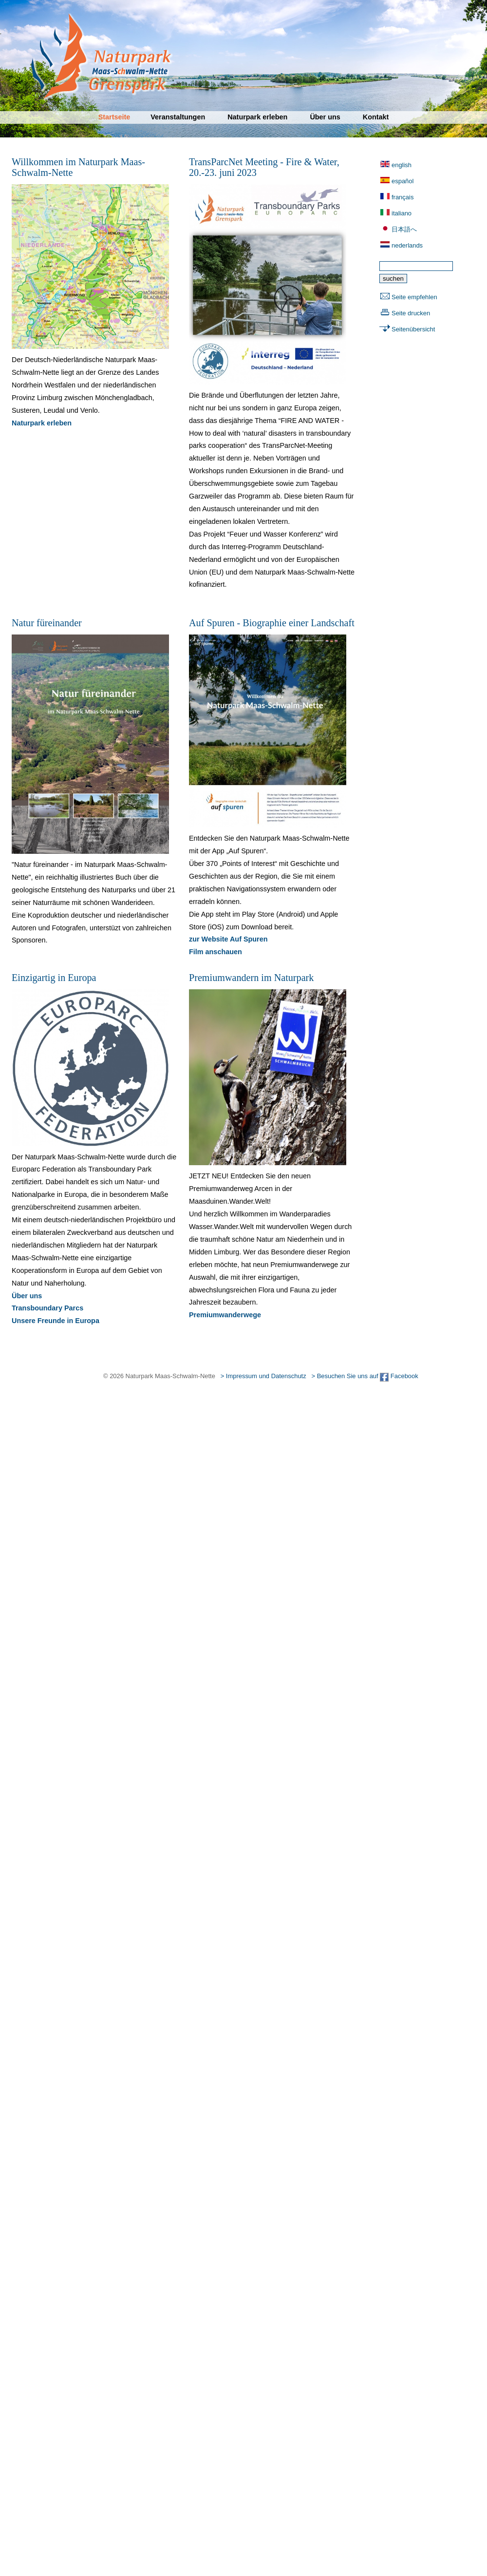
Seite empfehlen (414, 297)
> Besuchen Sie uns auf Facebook (364, 1376)
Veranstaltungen (177, 117)
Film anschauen (215, 952)
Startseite (114, 117)
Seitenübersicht (413, 329)
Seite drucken (411, 313)
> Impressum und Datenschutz (263, 1376)
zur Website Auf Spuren (228, 939)
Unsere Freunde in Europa (55, 1321)
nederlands (407, 245)
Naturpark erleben (257, 117)
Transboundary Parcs (47, 1308)
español (402, 181)
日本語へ (404, 229)
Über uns (325, 117)
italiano (402, 213)
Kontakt (376, 117)
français (402, 197)
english (402, 165)
